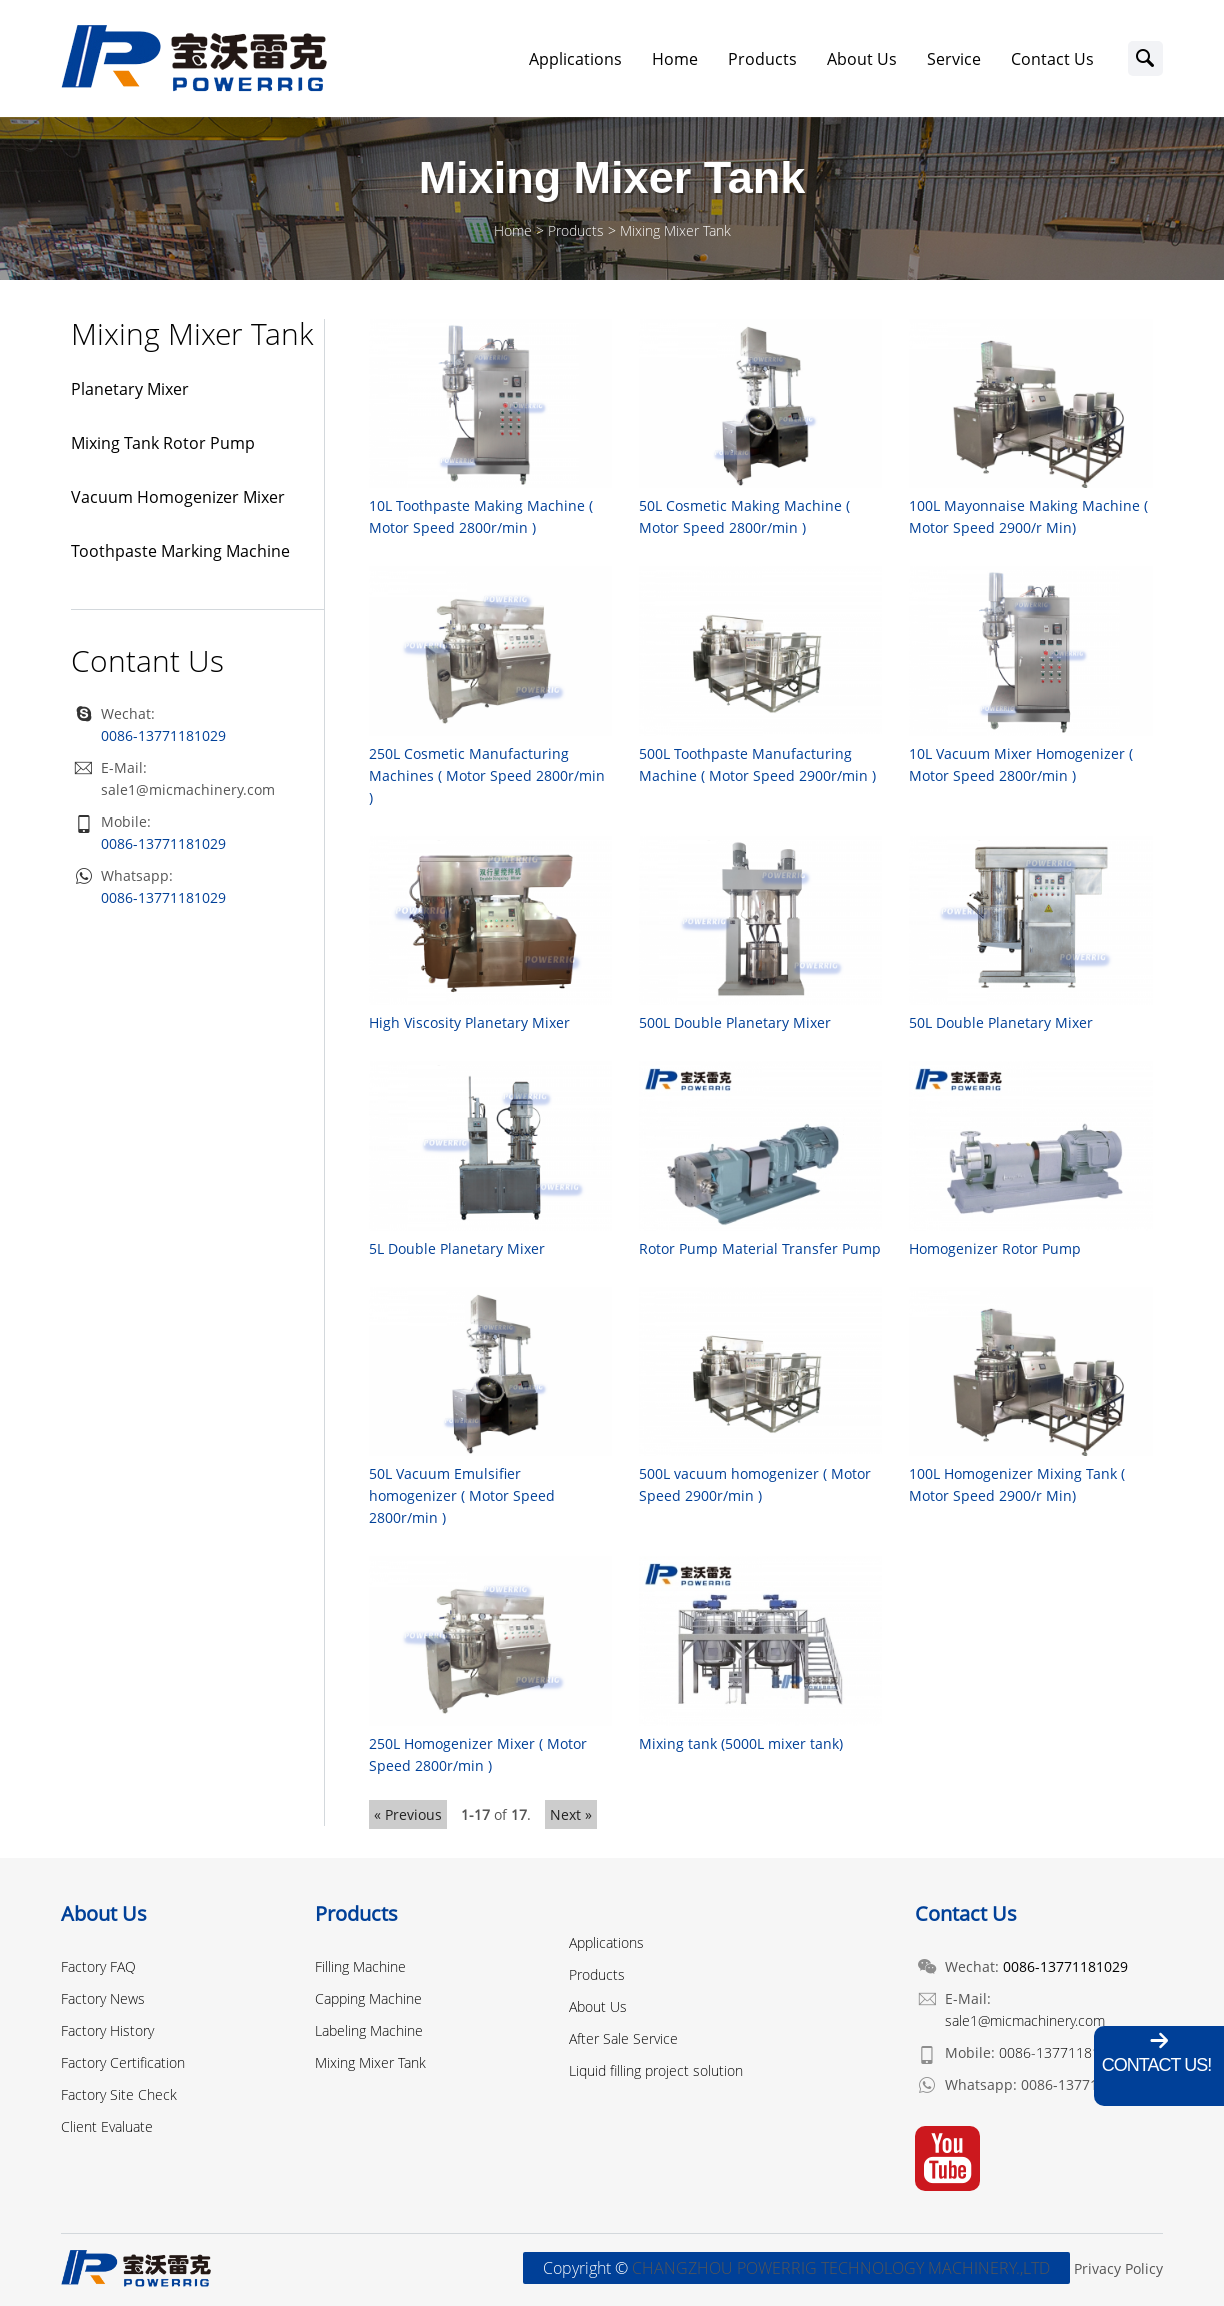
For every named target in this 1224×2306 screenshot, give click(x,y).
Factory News (103, 1998)
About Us (862, 59)
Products (762, 59)
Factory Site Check (119, 2094)
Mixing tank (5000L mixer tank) (741, 1743)
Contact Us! (1156, 2065)
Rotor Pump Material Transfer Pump (760, 1248)
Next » (571, 1814)
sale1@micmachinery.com (188, 789)
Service (954, 59)
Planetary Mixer (130, 389)
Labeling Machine (369, 2030)
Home (675, 59)
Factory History (107, 2030)
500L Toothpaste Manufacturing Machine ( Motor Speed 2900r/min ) (757, 764)
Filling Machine (360, 1966)
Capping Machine (368, 1998)
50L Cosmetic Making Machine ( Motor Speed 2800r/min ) (744, 516)
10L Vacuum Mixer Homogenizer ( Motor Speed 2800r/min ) (1021, 764)
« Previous (408, 1814)
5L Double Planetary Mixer (457, 1248)
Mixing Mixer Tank (675, 230)
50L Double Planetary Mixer (1001, 1022)
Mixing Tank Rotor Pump (163, 443)
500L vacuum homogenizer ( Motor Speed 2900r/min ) (755, 1484)
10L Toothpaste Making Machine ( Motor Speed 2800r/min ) (481, 516)
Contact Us (1052, 59)
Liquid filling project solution (656, 2070)
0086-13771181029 (163, 843)
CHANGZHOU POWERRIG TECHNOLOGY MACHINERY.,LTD (841, 2268)
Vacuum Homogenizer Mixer (178, 497)
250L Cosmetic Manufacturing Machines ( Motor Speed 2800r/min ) (487, 775)
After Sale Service (623, 2038)
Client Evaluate (107, 2126)
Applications (575, 59)
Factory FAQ (98, 1966)
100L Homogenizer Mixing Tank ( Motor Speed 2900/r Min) (1017, 1484)
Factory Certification (123, 2062)
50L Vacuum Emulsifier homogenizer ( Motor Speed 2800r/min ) (462, 1495)
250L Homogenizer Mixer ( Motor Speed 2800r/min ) (478, 1754)
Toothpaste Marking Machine (180, 551)
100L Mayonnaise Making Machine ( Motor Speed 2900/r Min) (1028, 516)
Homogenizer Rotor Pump (995, 1248)
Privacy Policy (1118, 2268)
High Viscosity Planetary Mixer (469, 1022)
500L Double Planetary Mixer (735, 1022)
